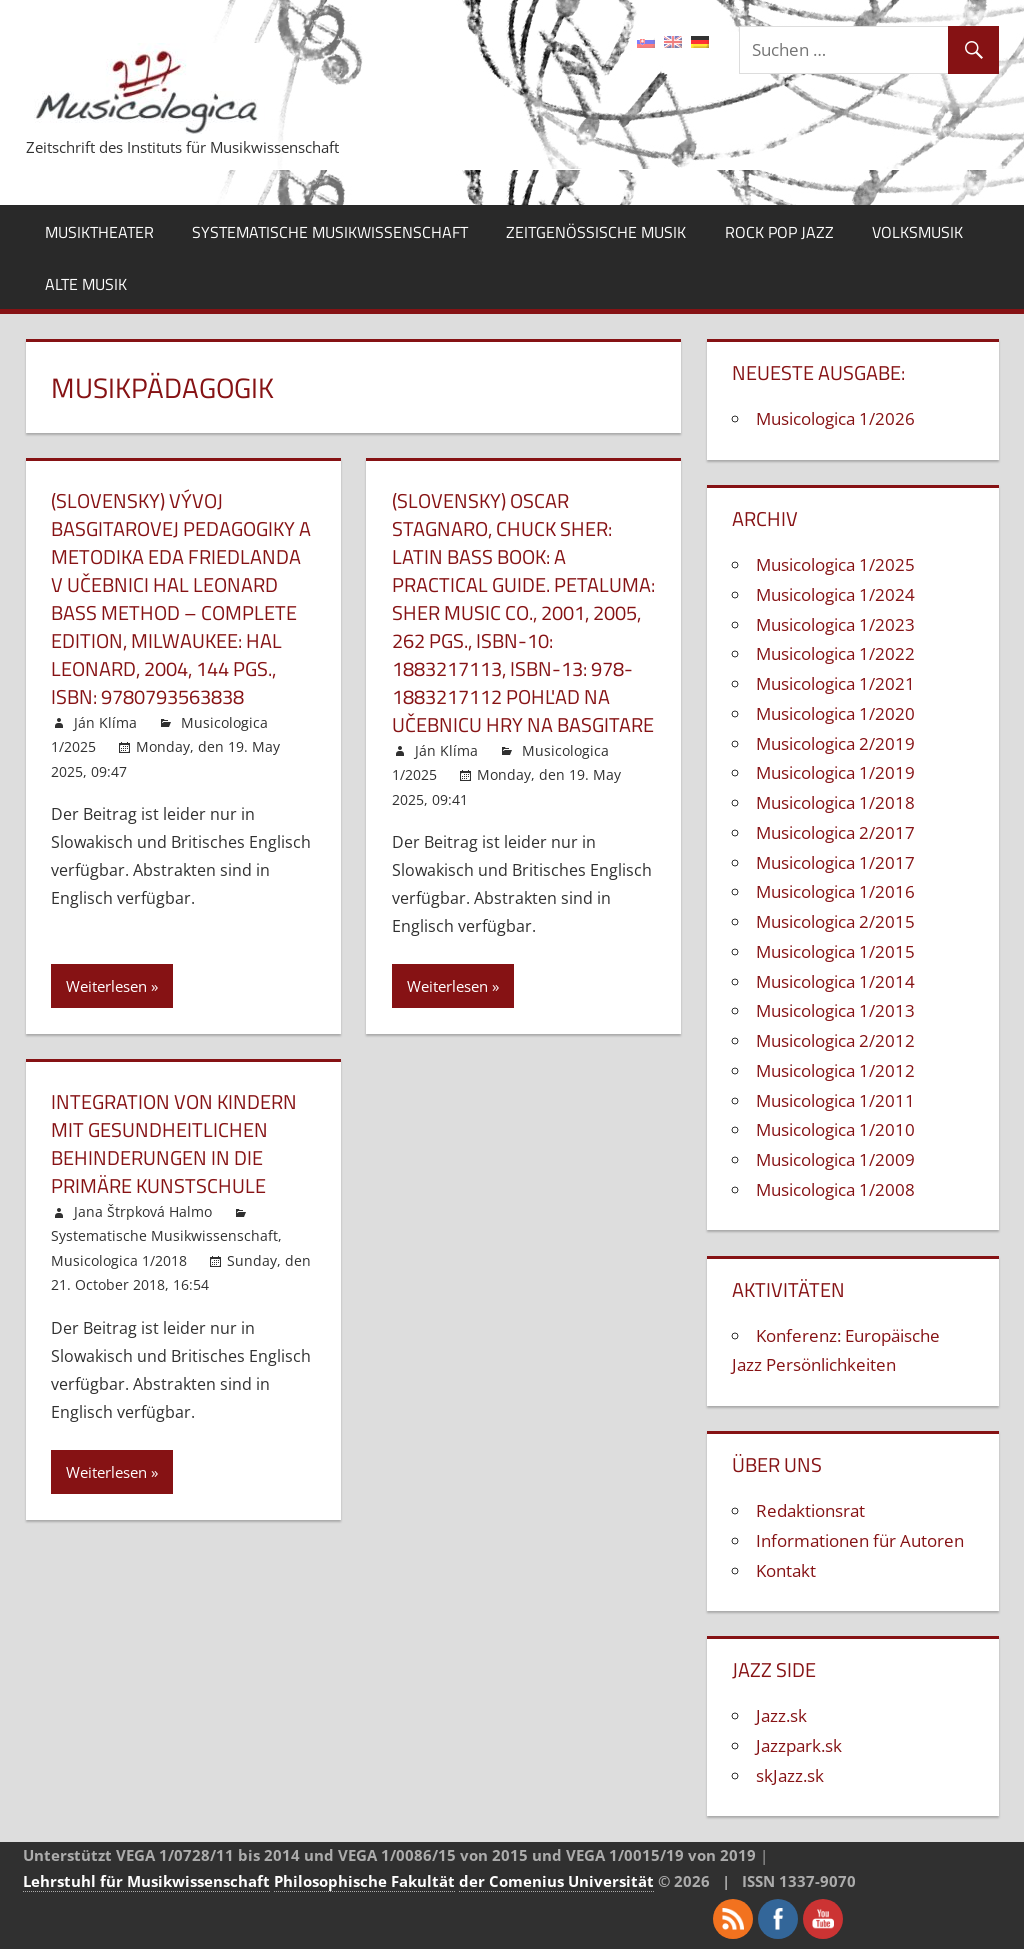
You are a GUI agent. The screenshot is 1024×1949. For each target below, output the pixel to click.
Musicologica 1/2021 (835, 683)
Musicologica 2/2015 (835, 921)
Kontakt (786, 1570)
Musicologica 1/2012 (835, 1070)
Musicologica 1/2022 (835, 653)
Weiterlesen (106, 986)
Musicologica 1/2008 (835, 1189)
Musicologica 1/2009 (835, 1159)
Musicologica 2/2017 (835, 832)
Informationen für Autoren (860, 1540)
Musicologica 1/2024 (835, 594)
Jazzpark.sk (799, 1745)
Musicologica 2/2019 (835, 743)
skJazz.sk (790, 1775)
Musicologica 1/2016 (835, 891)
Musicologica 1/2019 (835, 772)
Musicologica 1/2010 (835, 1129)
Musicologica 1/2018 (119, 1260)
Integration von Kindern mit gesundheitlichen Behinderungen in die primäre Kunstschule (174, 1143)
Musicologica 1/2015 (835, 951)
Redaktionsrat (810, 1510)
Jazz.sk (781, 1715)
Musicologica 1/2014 (835, 981)
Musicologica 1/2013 (835, 1010)
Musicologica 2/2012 (835, 1040)
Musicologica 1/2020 (835, 713)
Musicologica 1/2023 (835, 624)
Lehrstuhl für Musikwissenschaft (146, 1881)
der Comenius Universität (556, 1881)
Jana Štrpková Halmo (143, 1211)
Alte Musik (86, 284)
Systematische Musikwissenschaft (330, 232)
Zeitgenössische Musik (596, 232)
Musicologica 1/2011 (835, 1100)
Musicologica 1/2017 (835, 862)
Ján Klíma (105, 722)
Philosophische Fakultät (364, 1881)
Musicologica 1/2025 (835, 564)
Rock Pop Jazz (779, 232)
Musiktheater (99, 232)
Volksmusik (917, 232)
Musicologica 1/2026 (835, 418)
